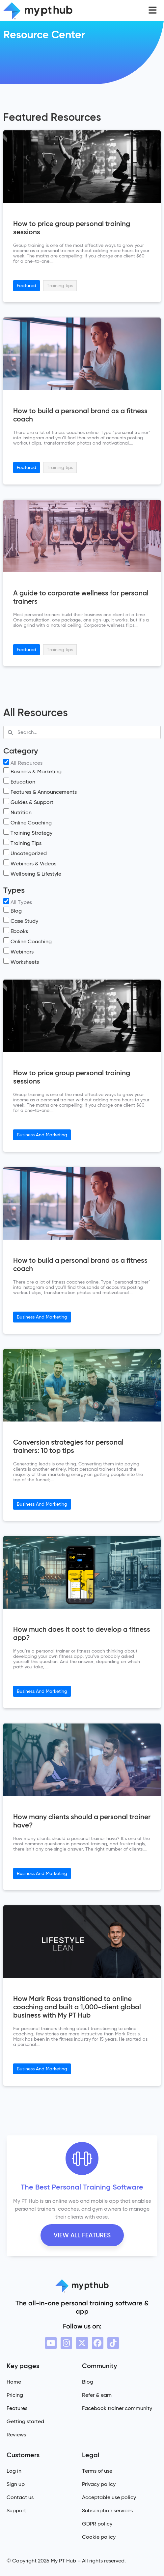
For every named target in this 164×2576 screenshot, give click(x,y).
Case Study (20, 920)
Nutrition (17, 811)
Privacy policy (99, 2484)
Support (16, 2510)
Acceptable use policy (109, 2497)
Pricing (15, 2395)
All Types (17, 901)
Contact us (20, 2497)
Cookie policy (99, 2537)
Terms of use (97, 2471)
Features (17, 2408)
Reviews (16, 2434)
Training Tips (22, 842)
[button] (152, 10)
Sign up (16, 2484)
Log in (14, 2471)
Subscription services (107, 2510)
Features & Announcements (40, 791)
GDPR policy (97, 2524)
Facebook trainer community (117, 2408)
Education (19, 781)
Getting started (25, 2421)
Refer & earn (97, 2395)
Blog (12, 910)
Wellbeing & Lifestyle (32, 873)
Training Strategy (27, 832)
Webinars (18, 951)
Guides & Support (28, 801)
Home (14, 2382)
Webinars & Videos (29, 862)
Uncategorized (25, 852)
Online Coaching (27, 822)
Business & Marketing (32, 770)
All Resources (22, 762)
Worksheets (21, 961)
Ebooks (15, 930)
